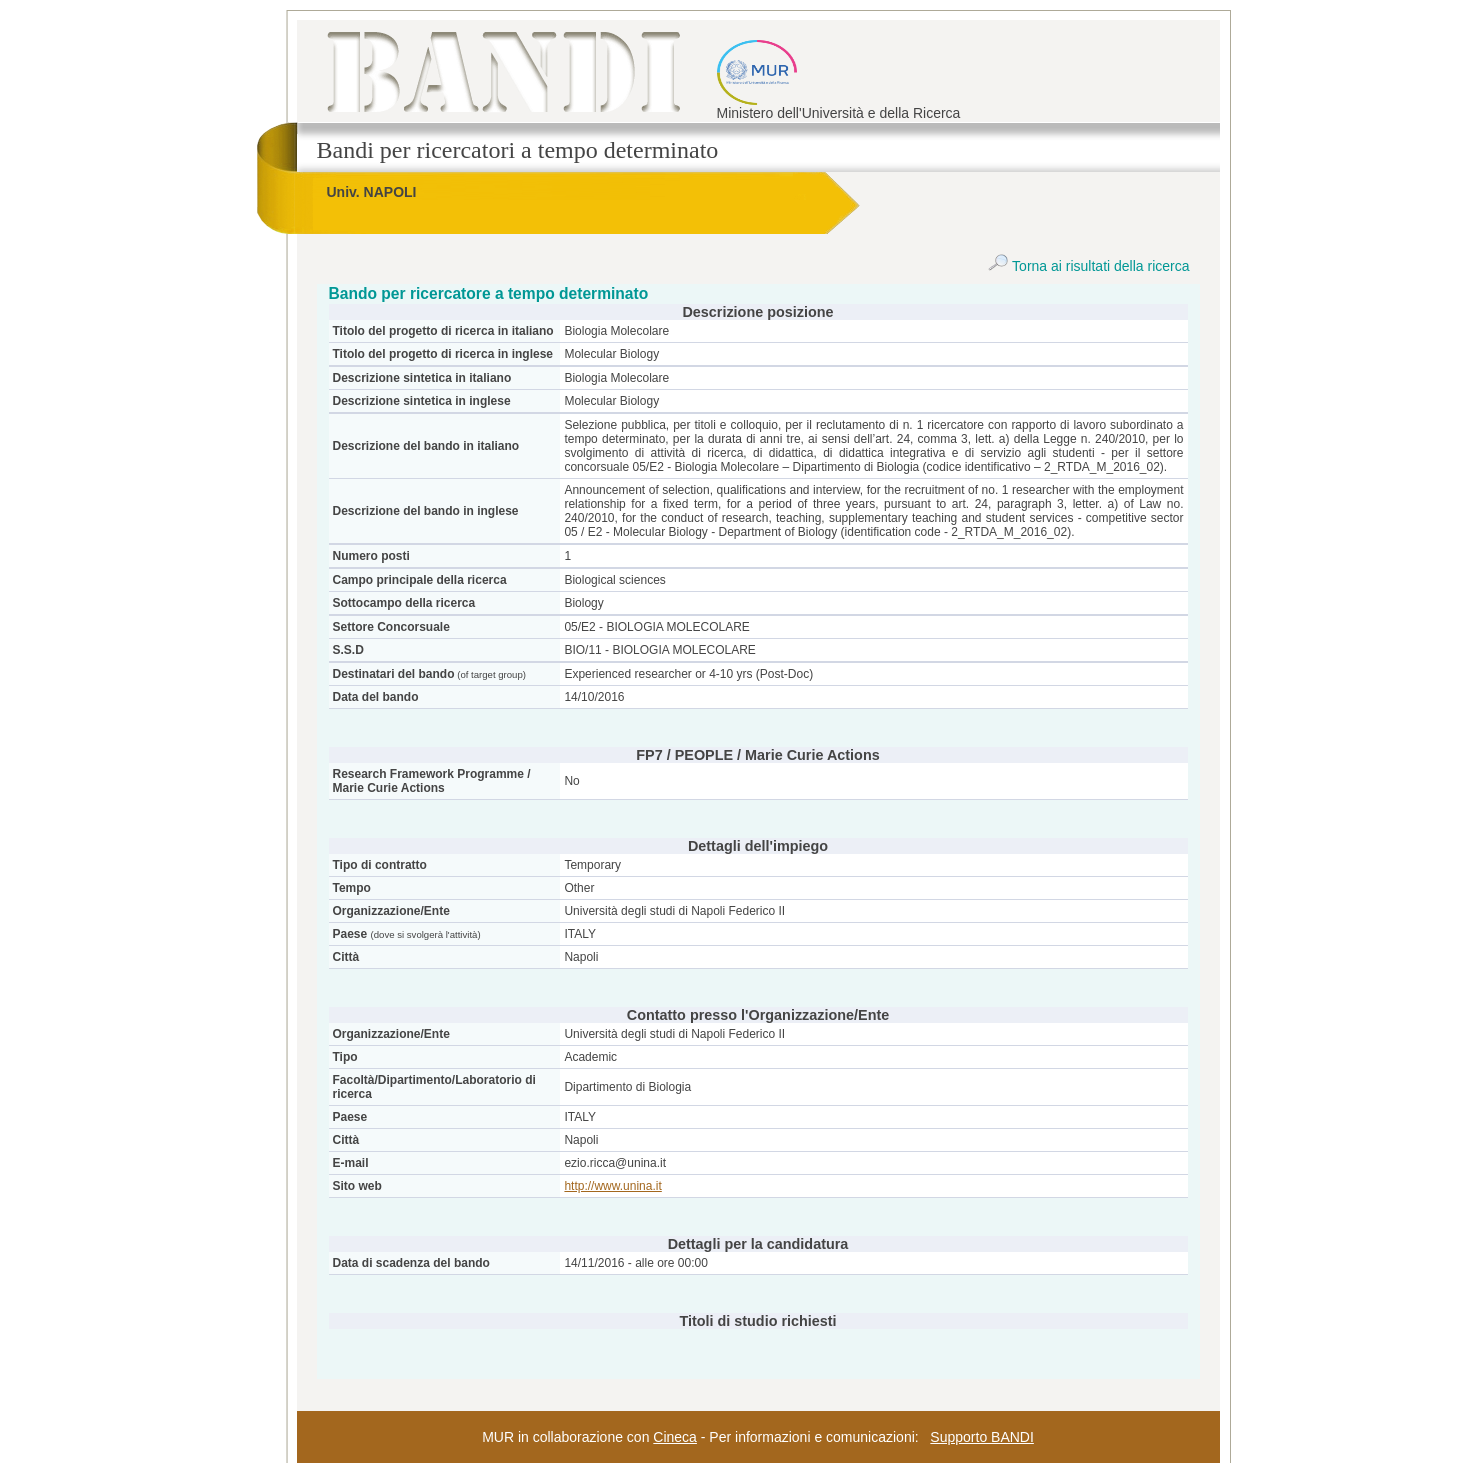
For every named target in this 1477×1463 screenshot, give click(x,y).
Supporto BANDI (982, 1437)
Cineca (675, 1437)
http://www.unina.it (612, 1186)
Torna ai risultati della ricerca (1088, 266)
